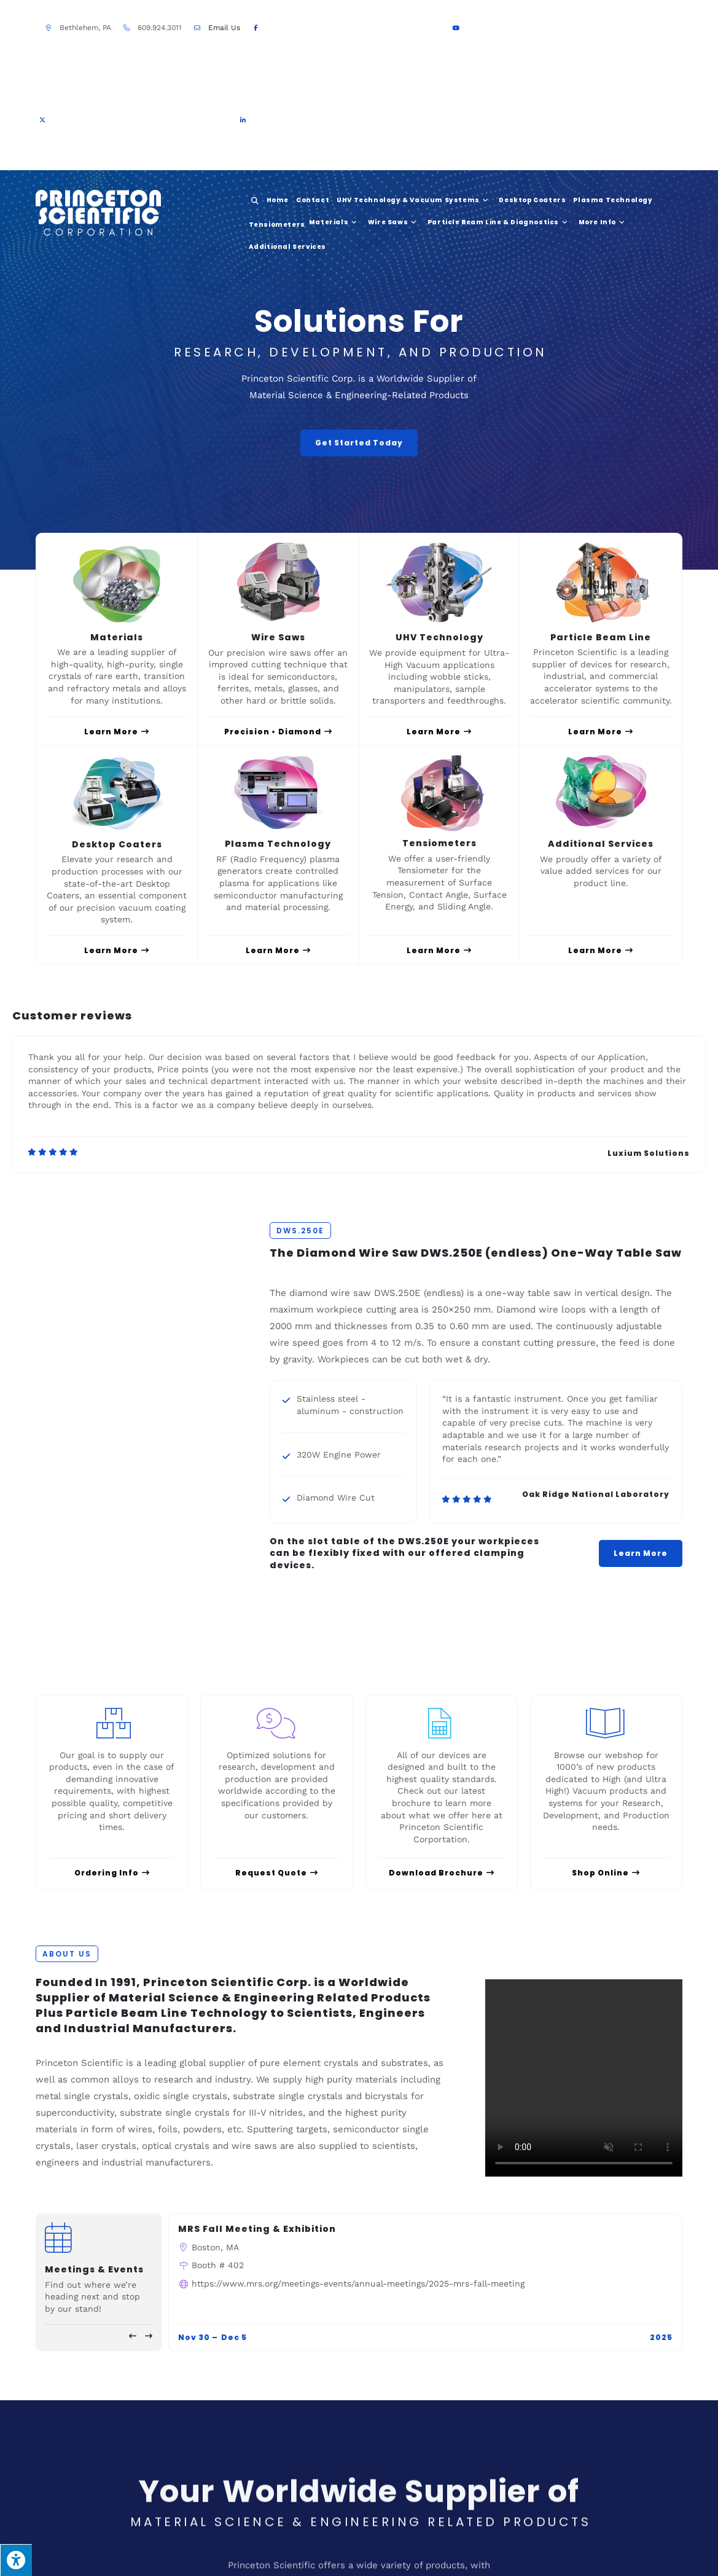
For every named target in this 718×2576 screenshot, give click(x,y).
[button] (132, 2336)
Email (224, 27)
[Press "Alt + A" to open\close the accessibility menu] (16, 2560)
